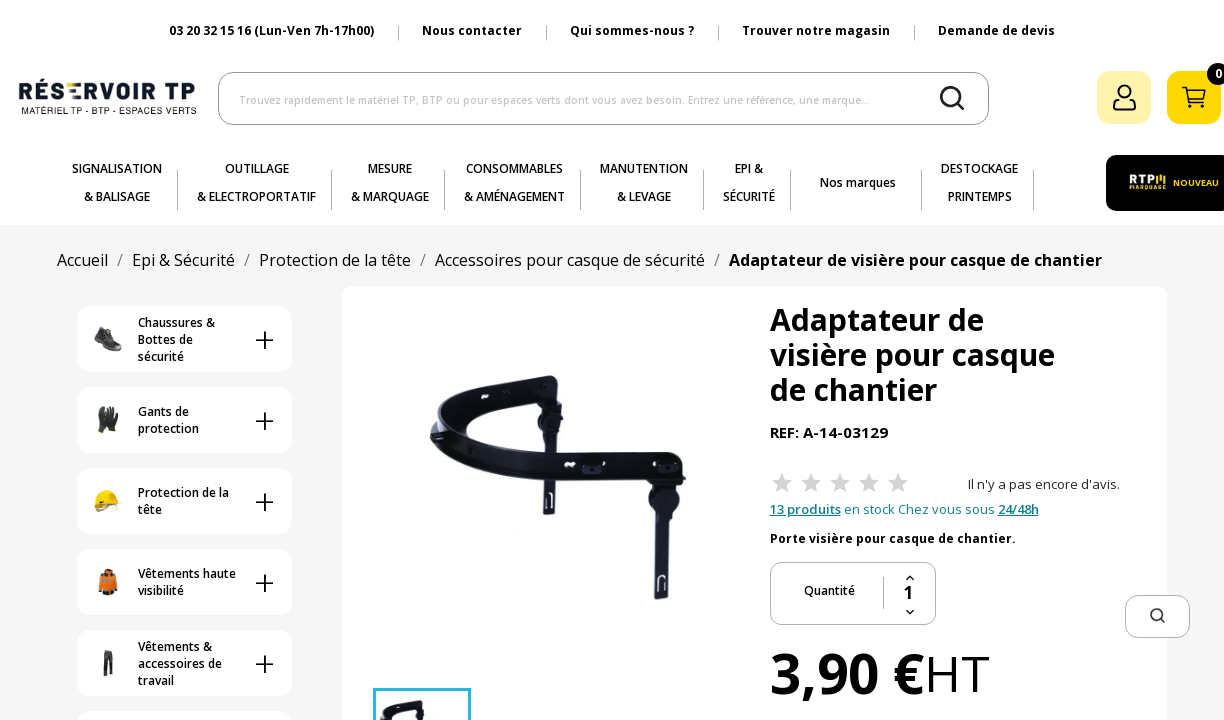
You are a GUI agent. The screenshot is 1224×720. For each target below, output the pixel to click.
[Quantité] (909, 593)
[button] (1157, 616)
